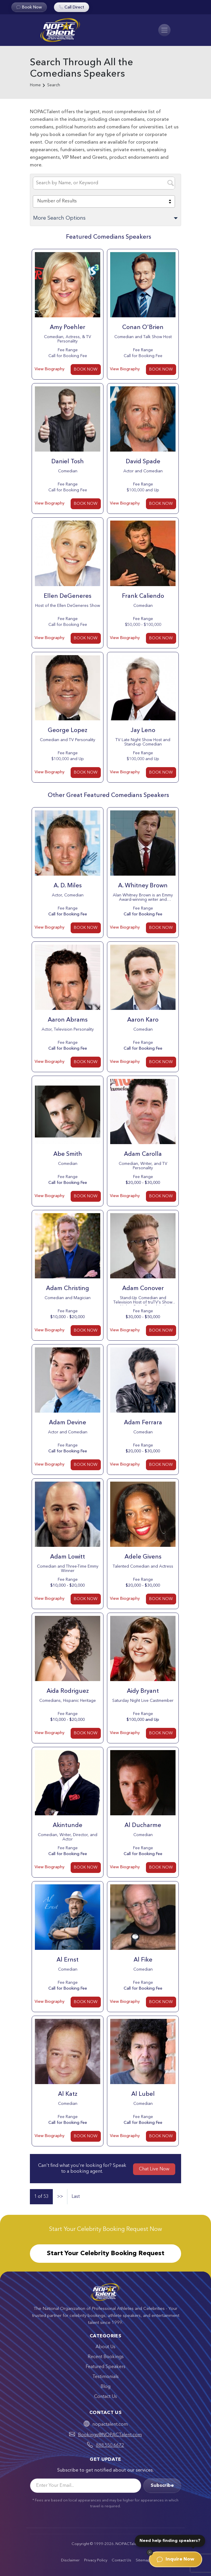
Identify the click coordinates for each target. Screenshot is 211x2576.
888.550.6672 (110, 2445)
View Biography (49, 369)
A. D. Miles (68, 886)
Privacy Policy (95, 2560)
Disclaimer (70, 2560)
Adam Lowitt (67, 1557)
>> (60, 2196)
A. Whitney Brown (143, 886)
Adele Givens (143, 1557)
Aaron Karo (143, 1020)
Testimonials (105, 2376)
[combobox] (104, 201)
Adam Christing (67, 1289)
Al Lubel (143, 2094)
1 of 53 (41, 2196)
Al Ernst (68, 1960)
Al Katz (67, 2094)
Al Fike (143, 1960)
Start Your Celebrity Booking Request (105, 2253)
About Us (105, 2347)
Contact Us (105, 2396)
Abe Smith (67, 1154)
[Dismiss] (150, 2552)
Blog (105, 2386)
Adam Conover (143, 1289)
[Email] (85, 2485)
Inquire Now (175, 2559)
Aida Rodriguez (68, 1691)
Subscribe (162, 2485)
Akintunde (67, 1825)
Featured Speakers (105, 2367)
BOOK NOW (86, 369)
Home (35, 85)
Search (53, 85)
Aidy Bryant (143, 1691)
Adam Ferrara (143, 1423)
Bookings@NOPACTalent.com (110, 2435)
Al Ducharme (143, 1825)
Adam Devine (67, 1423)
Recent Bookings (106, 2357)
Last (76, 2196)
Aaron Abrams (68, 1020)
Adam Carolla (143, 1154)
